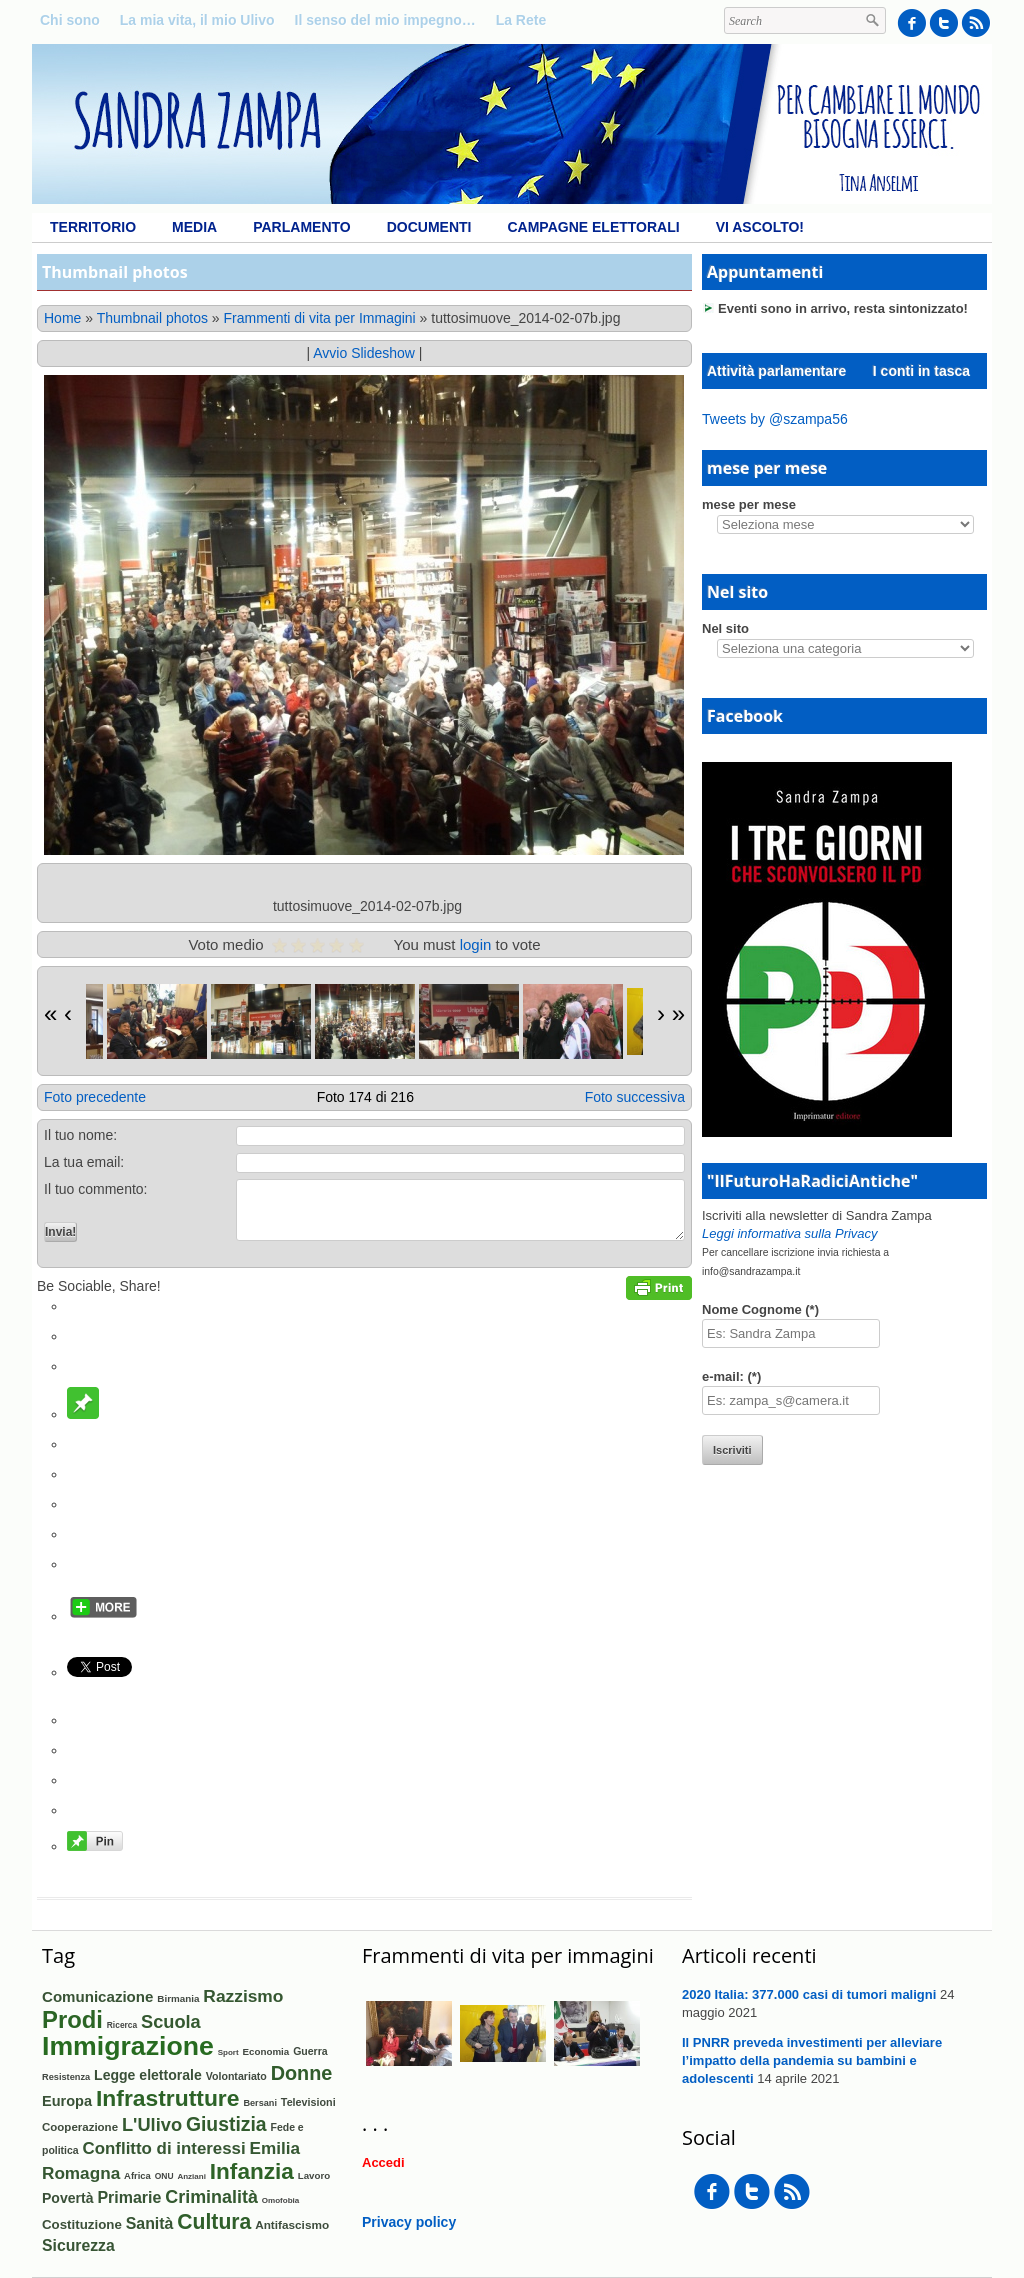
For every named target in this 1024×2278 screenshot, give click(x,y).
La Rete (521, 20)
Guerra (310, 2051)
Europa (67, 2101)
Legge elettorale (148, 2075)
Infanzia (252, 2171)
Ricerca (122, 2025)
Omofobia (281, 2200)
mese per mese (749, 504)
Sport (228, 2052)
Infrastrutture (168, 2098)
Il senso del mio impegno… (385, 20)
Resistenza (66, 2077)
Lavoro (314, 2175)
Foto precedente (95, 1097)
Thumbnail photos (152, 318)
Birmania (178, 1998)
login (476, 944)
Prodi (72, 2019)
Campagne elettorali (593, 227)
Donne (302, 2073)
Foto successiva (635, 1097)
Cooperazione (80, 2127)
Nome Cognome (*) (760, 1309)
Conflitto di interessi (164, 2148)
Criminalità (211, 2197)
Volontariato (236, 2076)
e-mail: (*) (731, 1376)
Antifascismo (292, 2224)
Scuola (171, 2022)
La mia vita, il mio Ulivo (197, 20)
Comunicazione (97, 1996)
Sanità (150, 2223)
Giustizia (226, 2124)
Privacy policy (409, 2222)
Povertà (68, 2198)
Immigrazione (128, 2046)
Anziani (191, 2176)
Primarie (129, 2197)
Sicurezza (78, 2245)
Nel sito (725, 628)
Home (62, 318)
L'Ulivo (152, 2124)
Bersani (260, 2103)
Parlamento (301, 227)
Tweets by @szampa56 (775, 419)
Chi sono (70, 20)
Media (194, 227)
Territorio (93, 227)
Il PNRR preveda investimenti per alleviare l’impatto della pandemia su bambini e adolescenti (812, 2060)
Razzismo (243, 1996)
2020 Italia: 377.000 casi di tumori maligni (809, 1994)
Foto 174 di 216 (365, 1097)
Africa (137, 2175)
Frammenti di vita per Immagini (320, 318)
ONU (164, 2176)
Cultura (214, 2221)
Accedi (383, 2162)
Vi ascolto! (760, 227)
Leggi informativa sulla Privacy (790, 1233)
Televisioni (308, 2102)
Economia (266, 2051)
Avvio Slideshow (364, 353)
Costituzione (82, 2224)
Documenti (429, 227)
